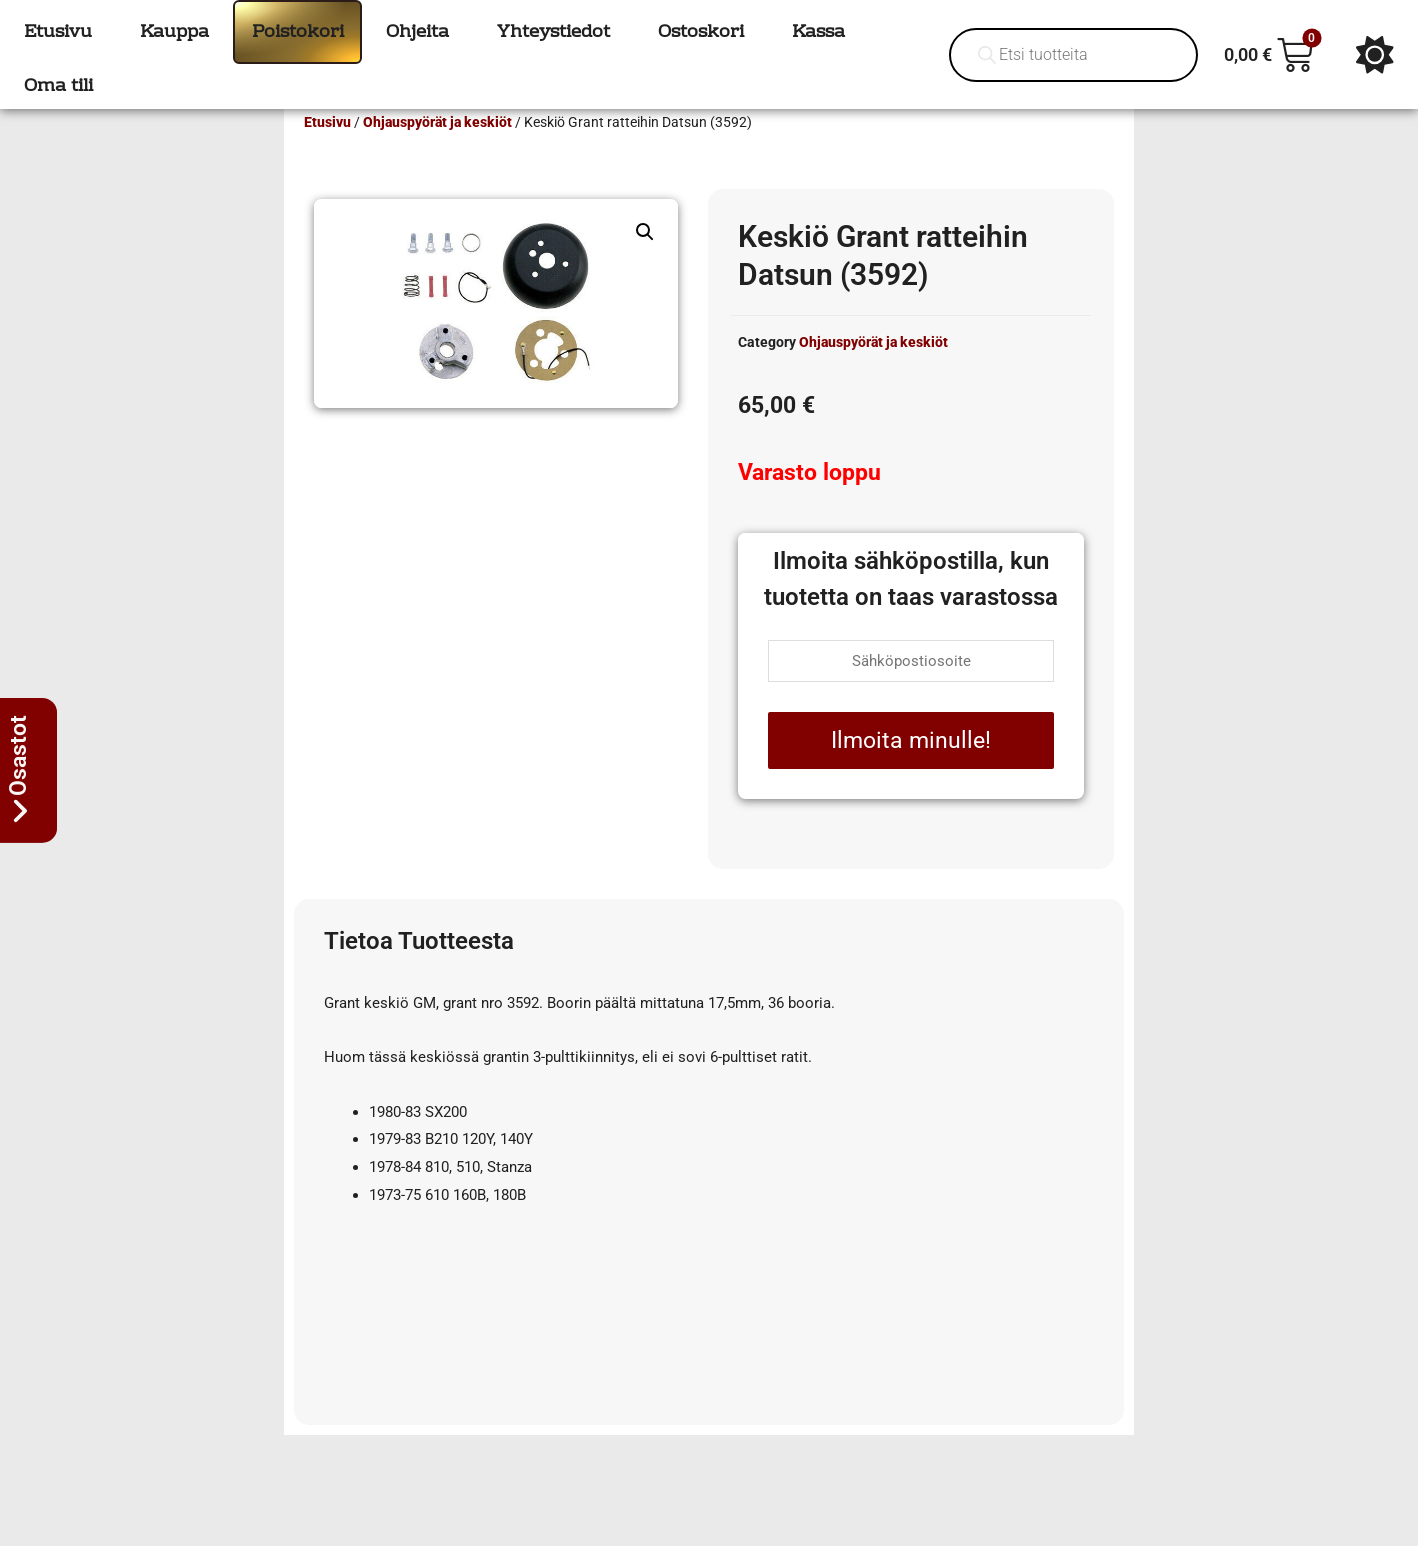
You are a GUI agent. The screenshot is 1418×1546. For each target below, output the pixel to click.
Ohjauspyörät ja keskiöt (437, 151)
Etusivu (327, 151)
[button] (645, 261)
